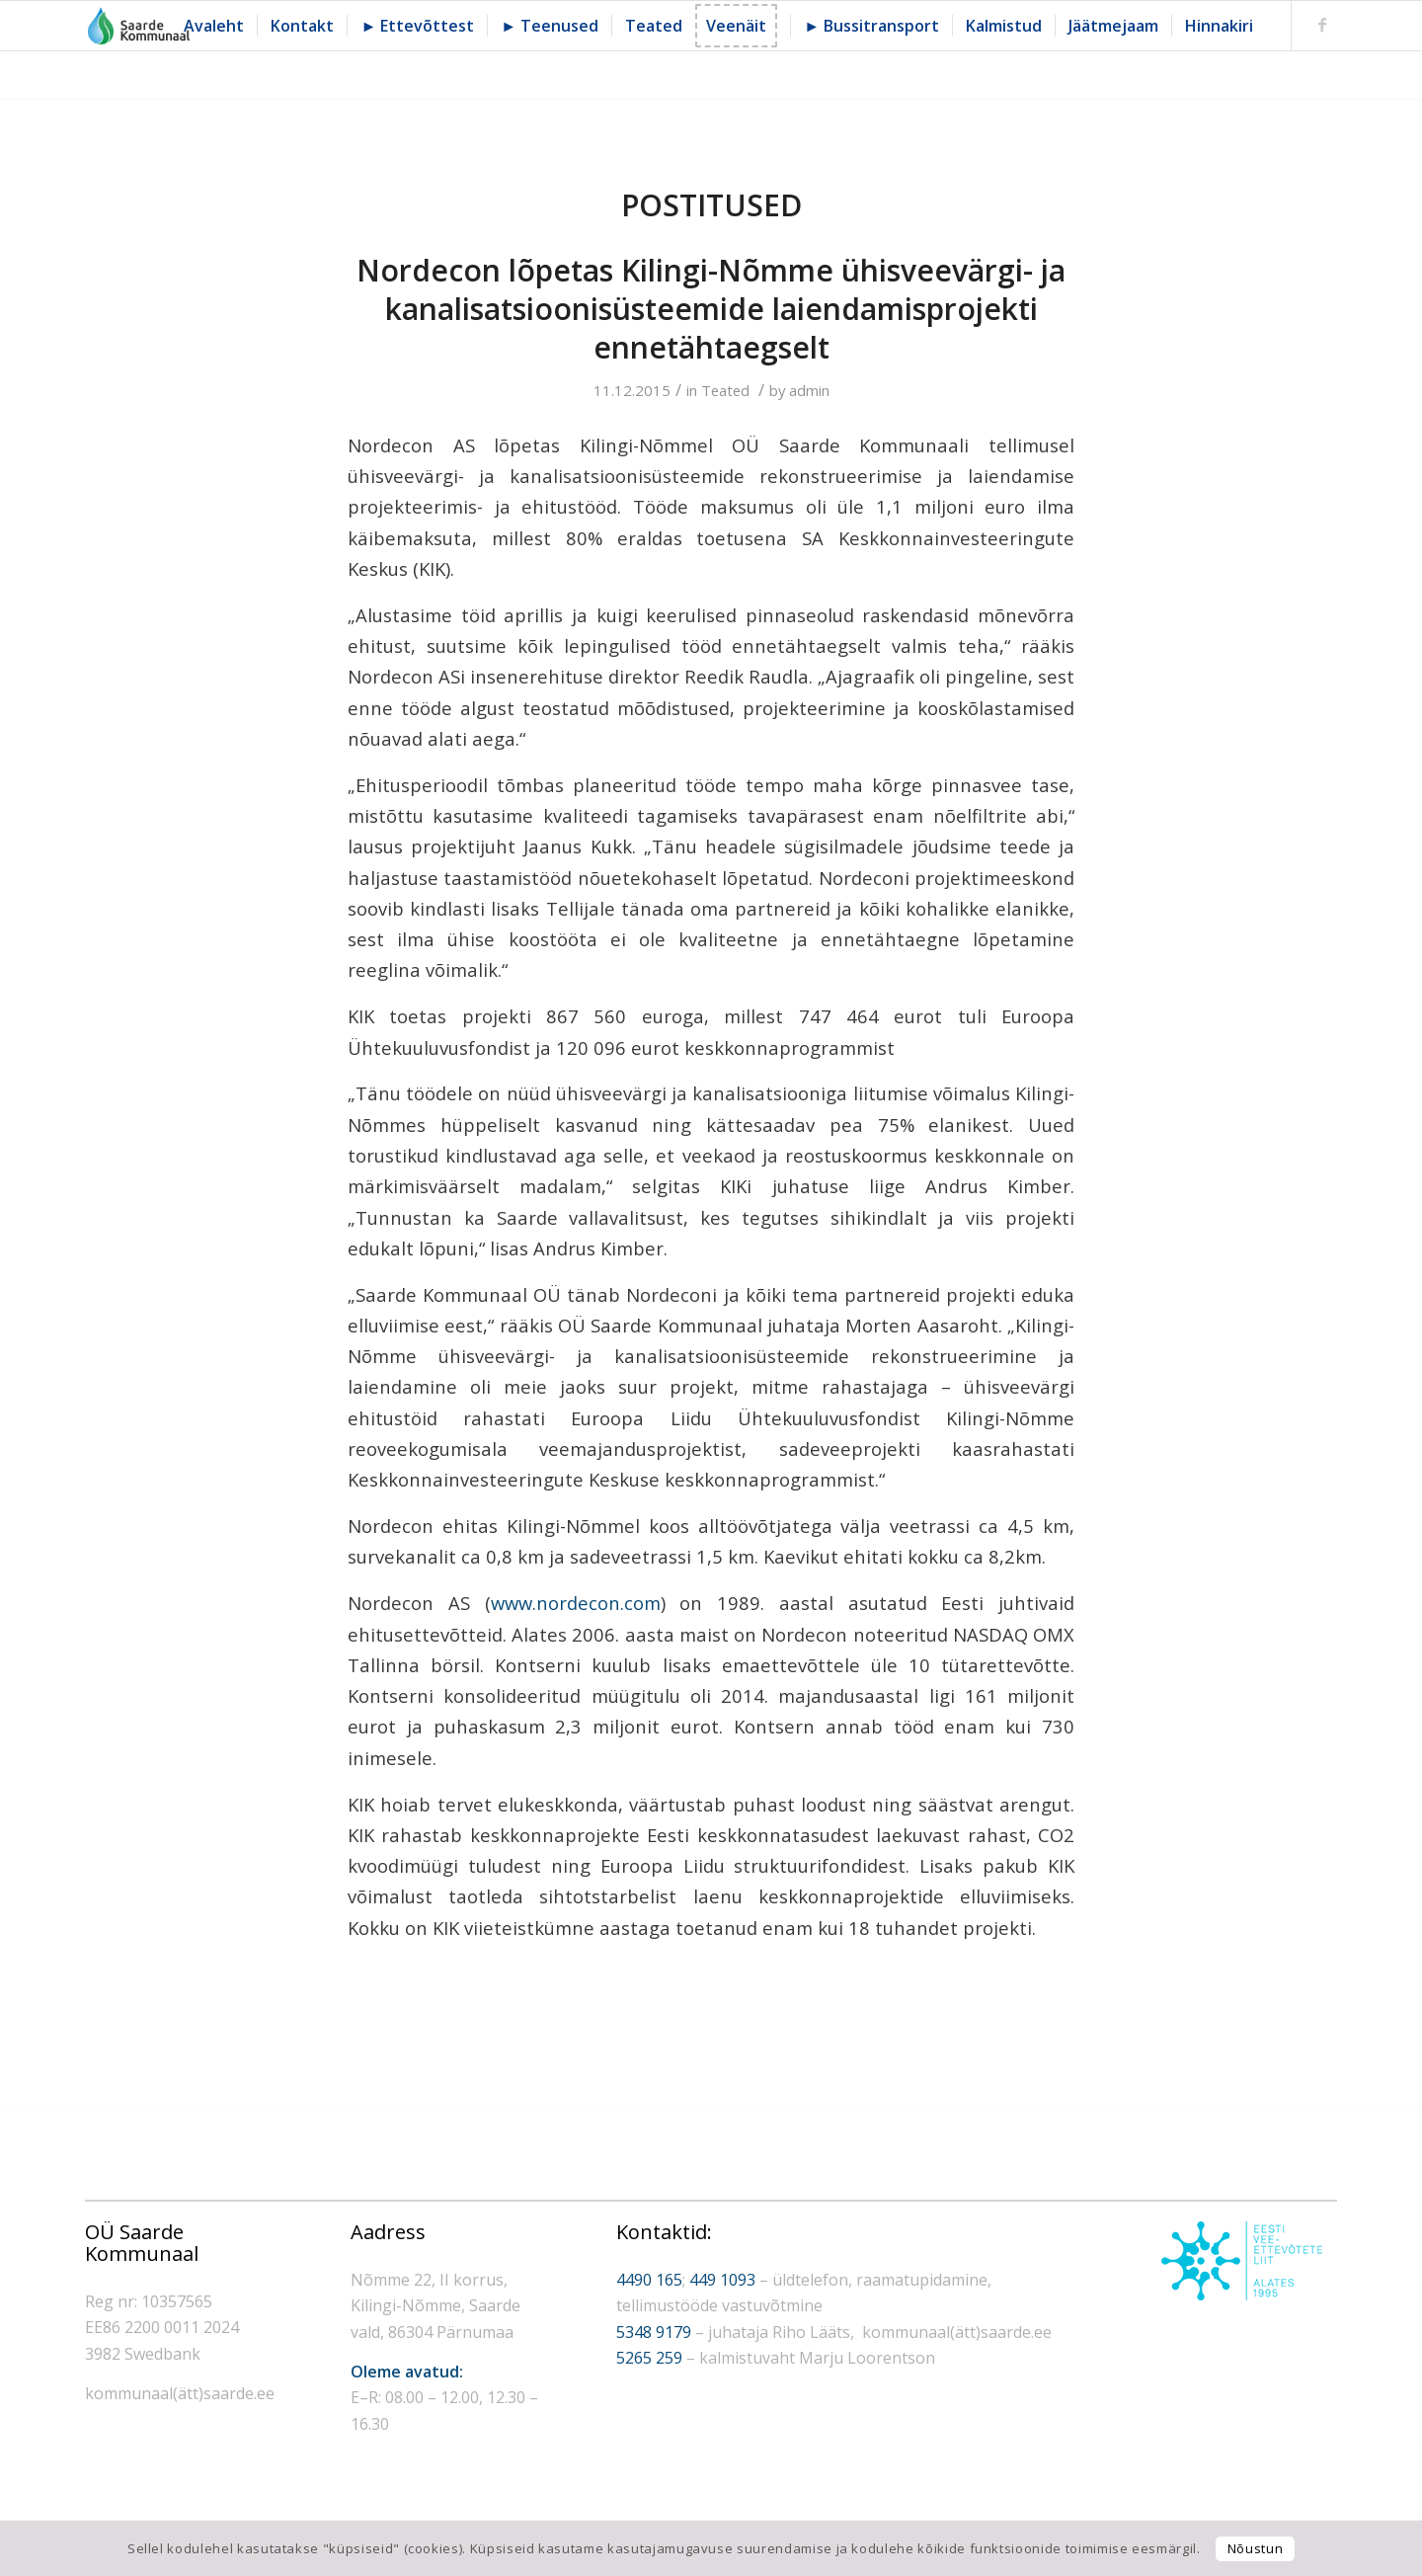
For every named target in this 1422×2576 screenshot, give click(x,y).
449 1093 (722, 2280)
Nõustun (1255, 2548)
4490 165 (649, 2280)
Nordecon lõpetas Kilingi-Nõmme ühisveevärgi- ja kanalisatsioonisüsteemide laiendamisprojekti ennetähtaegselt (711, 308)
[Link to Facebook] (1322, 25)
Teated (725, 390)
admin (809, 390)
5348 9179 (653, 2332)
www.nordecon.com (576, 1602)
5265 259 (649, 2358)
